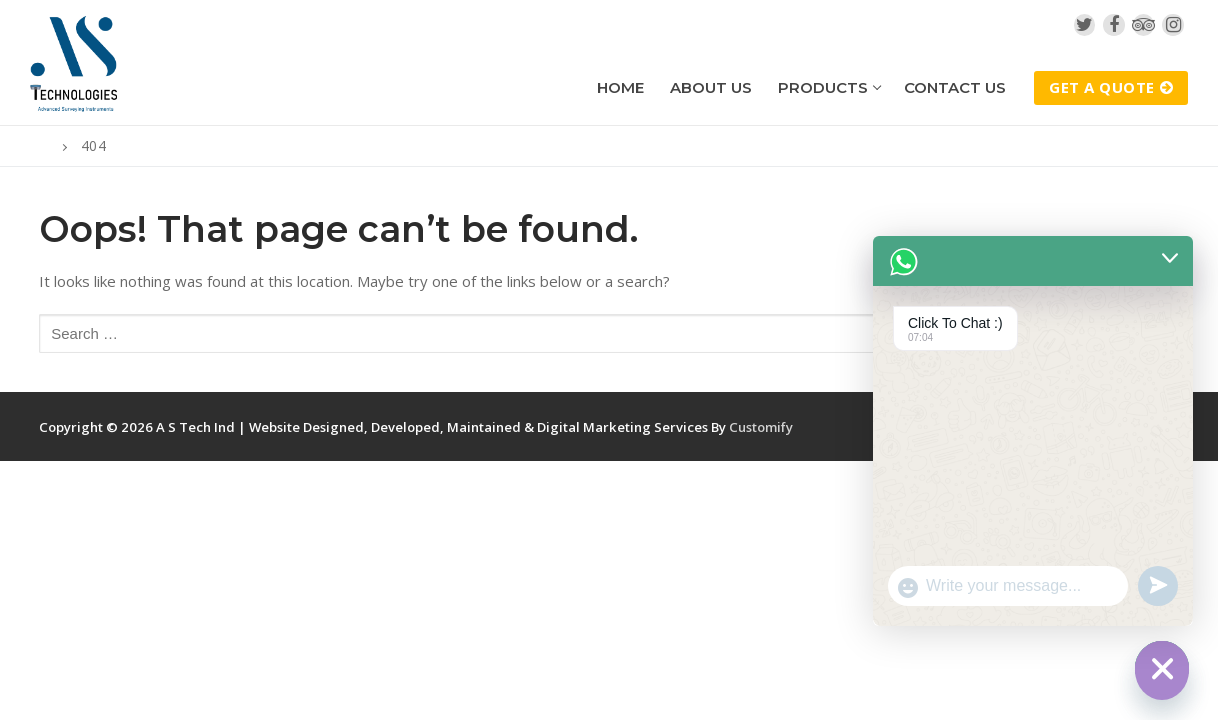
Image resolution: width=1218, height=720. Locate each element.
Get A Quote (1111, 87)
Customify (761, 427)
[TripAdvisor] (1144, 25)
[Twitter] (1085, 25)
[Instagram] (1173, 25)
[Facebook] (1114, 25)
